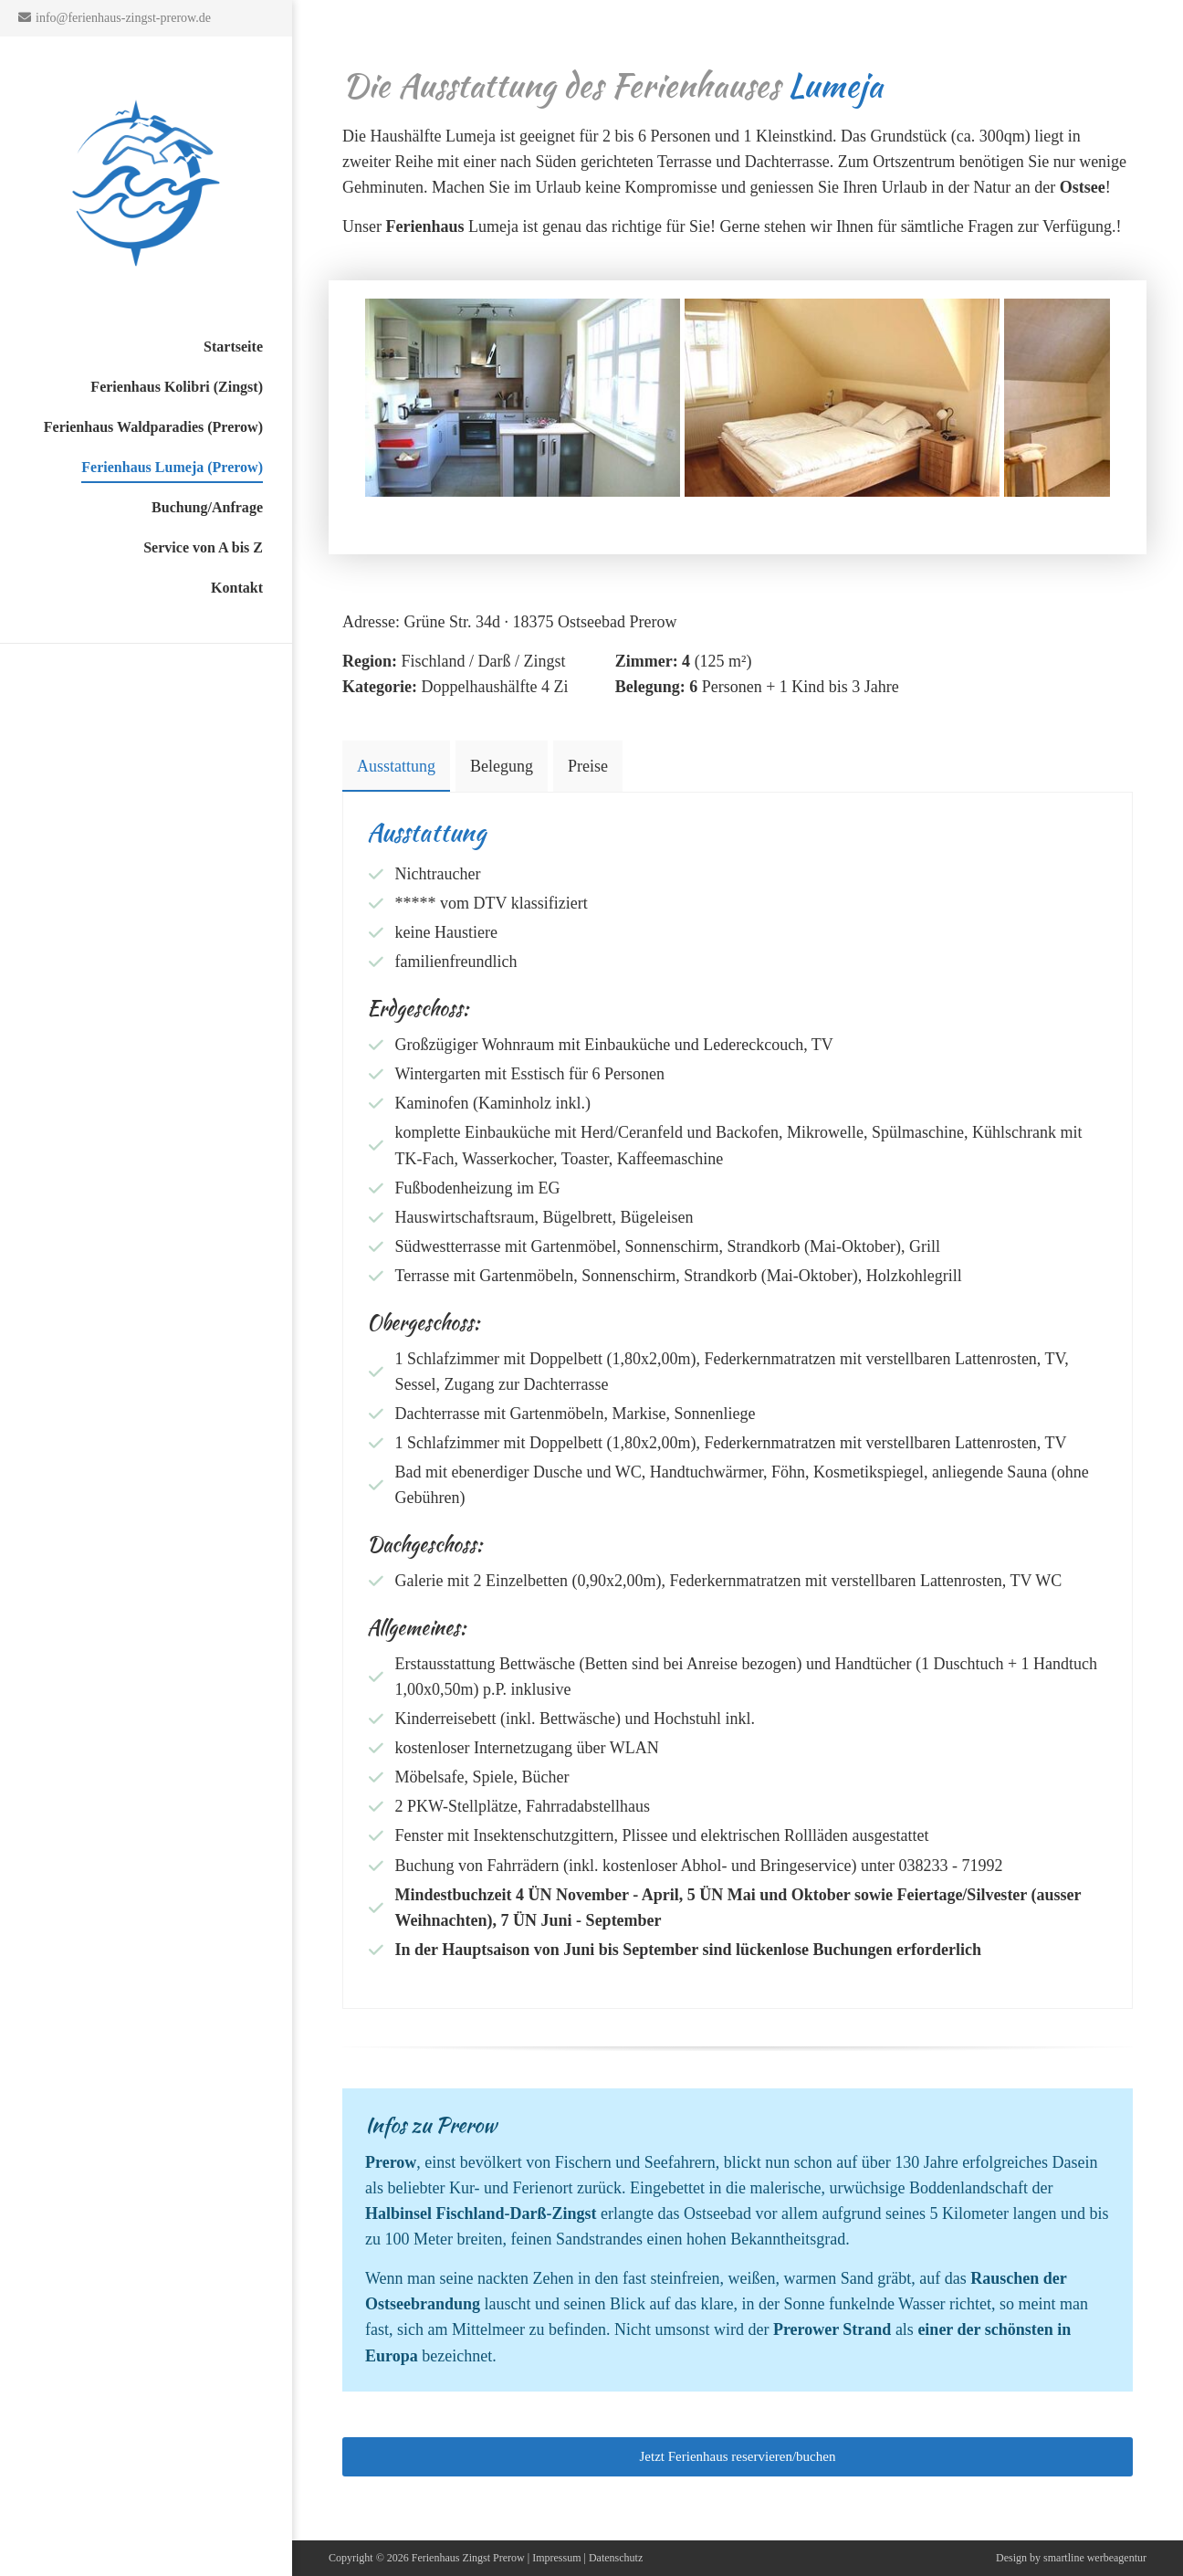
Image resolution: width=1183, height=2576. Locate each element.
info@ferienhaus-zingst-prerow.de (123, 18)
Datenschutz (616, 2557)
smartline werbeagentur (1094, 2557)
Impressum (556, 2557)
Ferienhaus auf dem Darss (146, 182)
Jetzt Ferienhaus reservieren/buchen (738, 2456)
